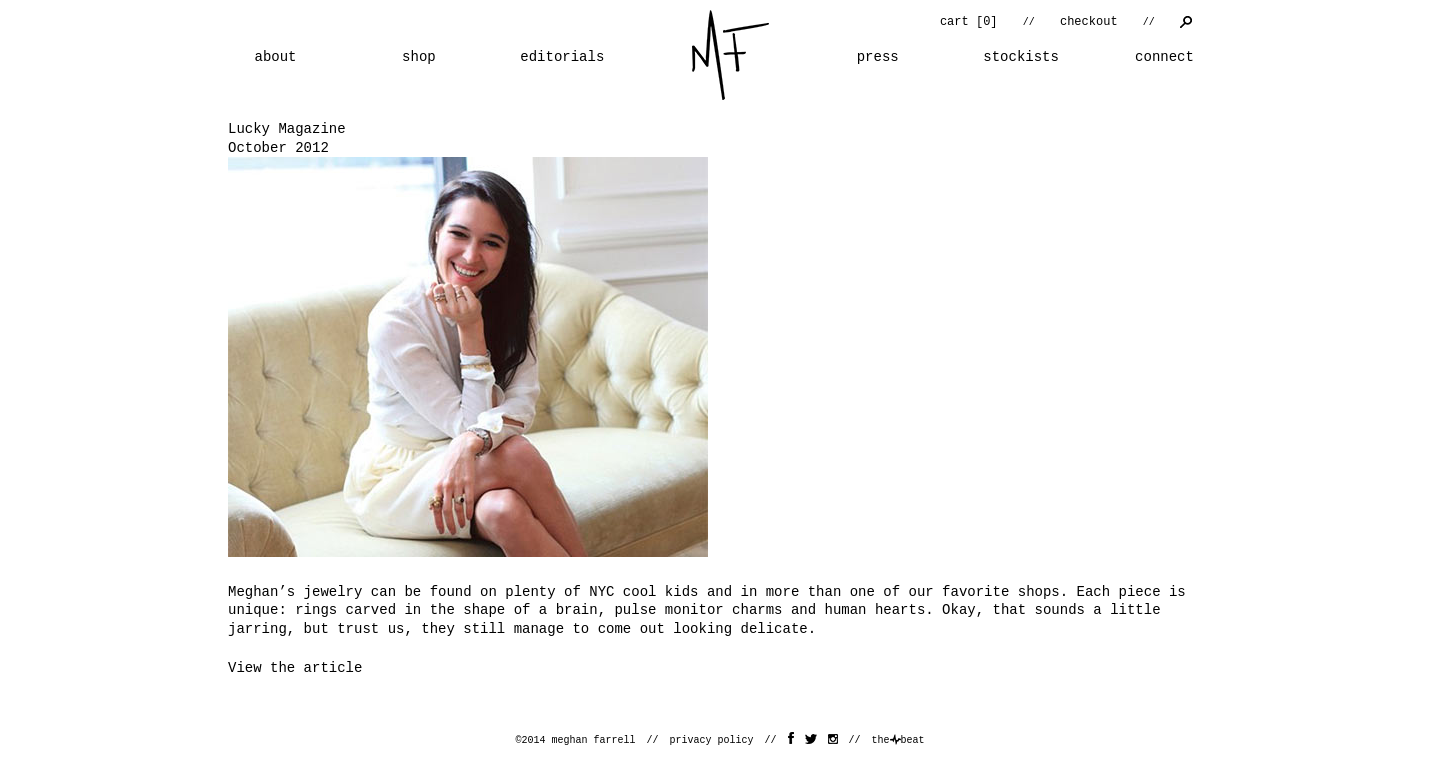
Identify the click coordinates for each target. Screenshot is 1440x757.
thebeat (898, 740)
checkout (1089, 22)
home (730, 55)
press (878, 57)
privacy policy (711, 740)
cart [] (969, 22)
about (275, 57)
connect (1164, 57)
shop (419, 57)
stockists (1021, 57)
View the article (295, 668)
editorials (562, 57)
